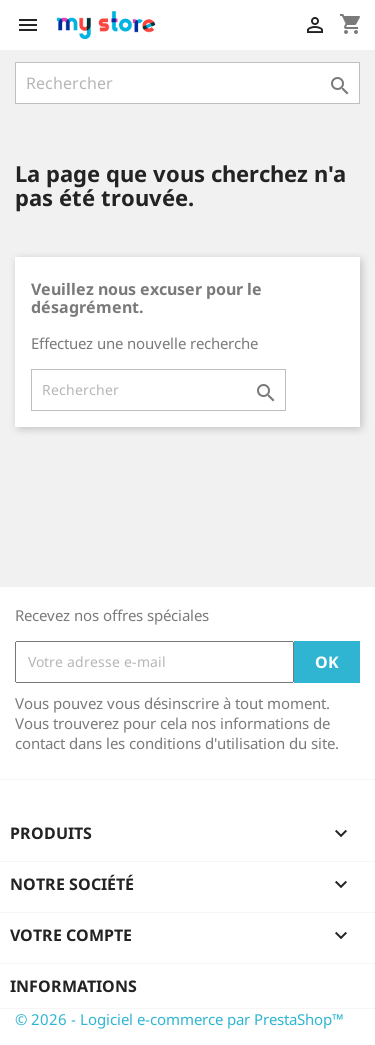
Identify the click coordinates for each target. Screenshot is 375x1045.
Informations (73, 986)
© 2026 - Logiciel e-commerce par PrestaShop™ (179, 1019)
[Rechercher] (187, 83)
